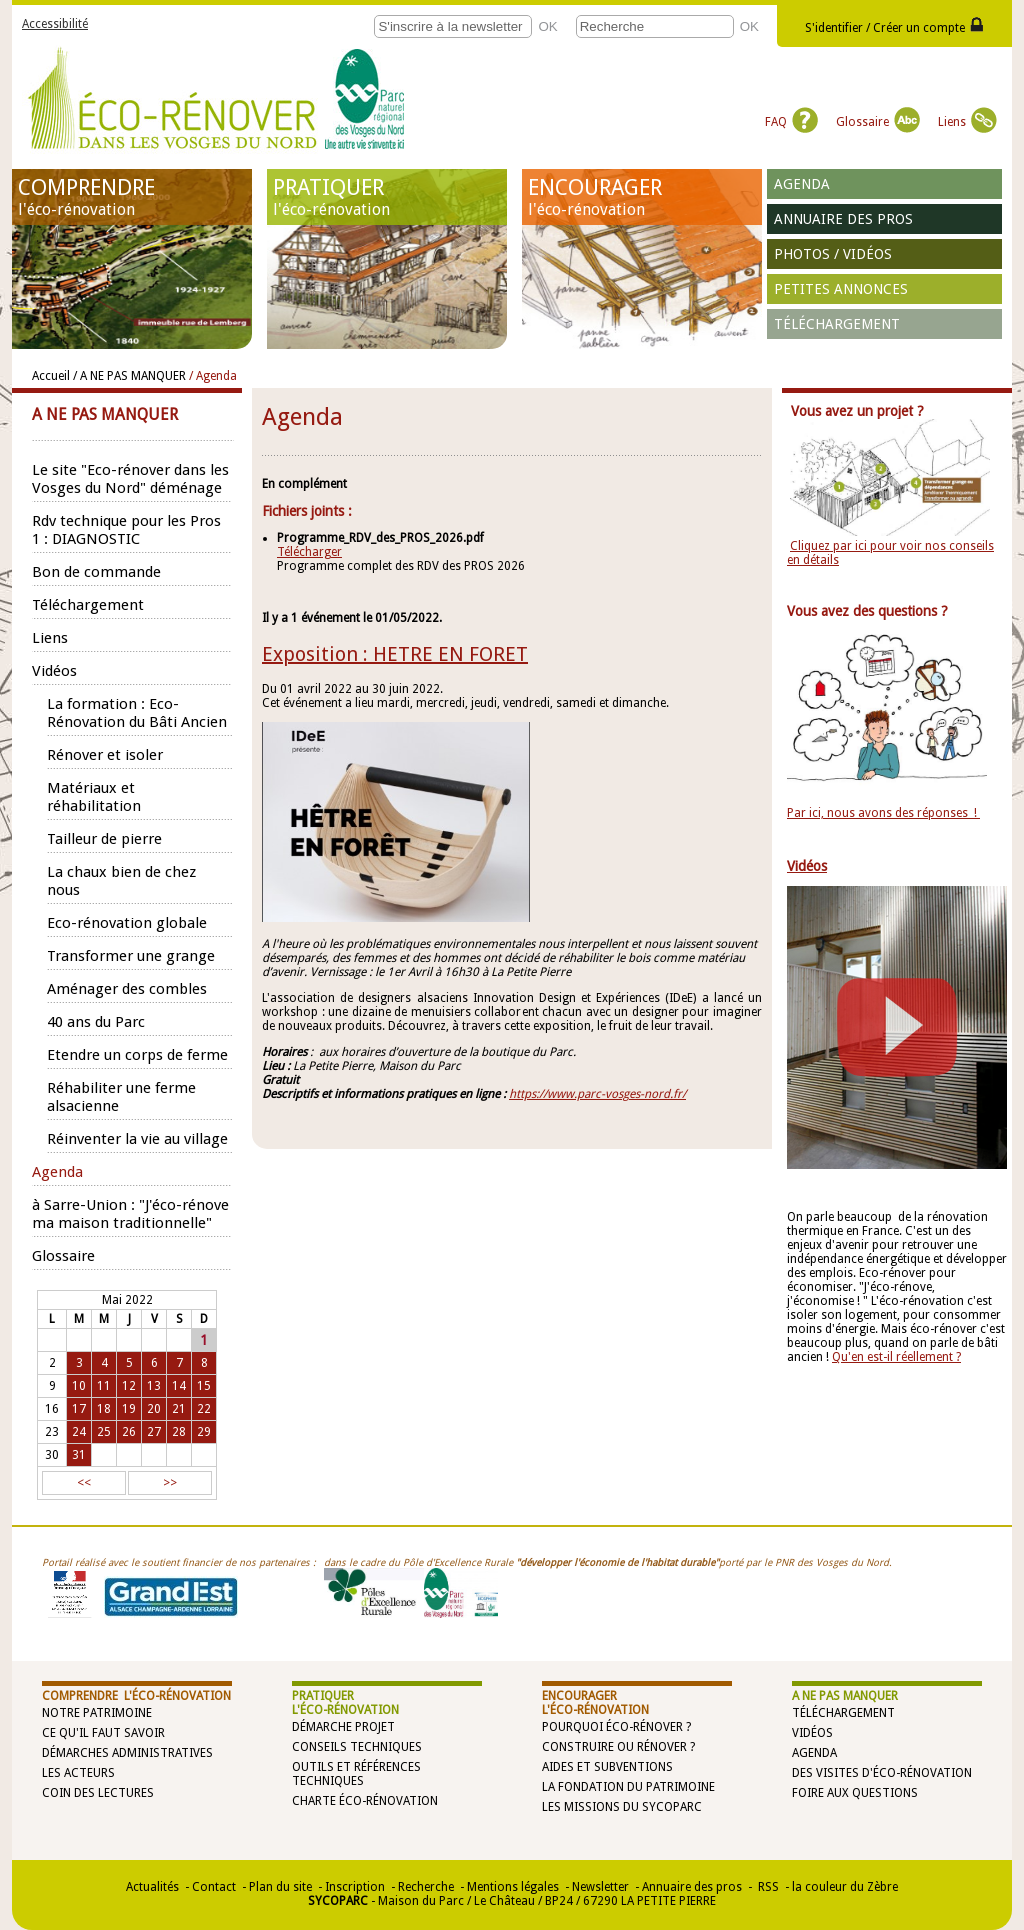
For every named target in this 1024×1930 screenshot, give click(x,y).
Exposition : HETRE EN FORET (395, 654)
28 (179, 1432)
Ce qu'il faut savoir (103, 1733)
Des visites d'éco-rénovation (882, 1773)
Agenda (802, 184)
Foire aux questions (855, 1793)
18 (104, 1409)
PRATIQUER (387, 197)
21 (179, 1409)
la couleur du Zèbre (845, 1887)
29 (204, 1432)
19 (129, 1409)
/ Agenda (213, 376)
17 (79, 1409)
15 (204, 1386)
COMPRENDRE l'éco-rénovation (136, 1696)
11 (104, 1386)
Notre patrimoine (97, 1713)
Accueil (51, 376)
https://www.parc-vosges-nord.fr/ (597, 1094)
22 (204, 1409)
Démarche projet (343, 1727)
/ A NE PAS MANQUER (129, 376)
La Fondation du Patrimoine (628, 1787)
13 (154, 1386)
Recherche (426, 1887)
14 (179, 1386)
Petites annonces (841, 289)
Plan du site (280, 1887)
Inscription (355, 1887)
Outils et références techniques (356, 1774)
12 (129, 1386)
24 (79, 1432)
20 (154, 1409)
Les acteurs (78, 1773)
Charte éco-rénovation (365, 1801)
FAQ (791, 122)
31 (79, 1455)
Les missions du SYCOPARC (622, 1807)
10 (79, 1386)
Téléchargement (837, 324)
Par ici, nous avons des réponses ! (883, 813)
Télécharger (309, 552)
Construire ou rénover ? (618, 1747)
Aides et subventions (607, 1767)
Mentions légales (513, 1887)
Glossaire (878, 122)
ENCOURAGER (642, 197)
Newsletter (600, 1887)
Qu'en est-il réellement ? (896, 1357)
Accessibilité (55, 24)
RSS (767, 1887)
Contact (214, 1887)
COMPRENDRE (132, 197)
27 (154, 1432)
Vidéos (812, 1733)
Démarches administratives (127, 1753)
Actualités (152, 1887)
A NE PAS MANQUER (845, 1696)
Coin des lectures (98, 1793)
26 (129, 1432)
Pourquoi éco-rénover (612, 1727)
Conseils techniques (357, 1747)
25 (104, 1432)
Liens (967, 122)
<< (84, 1483)
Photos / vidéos (833, 254)
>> (170, 1483)
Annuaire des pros (843, 219)
